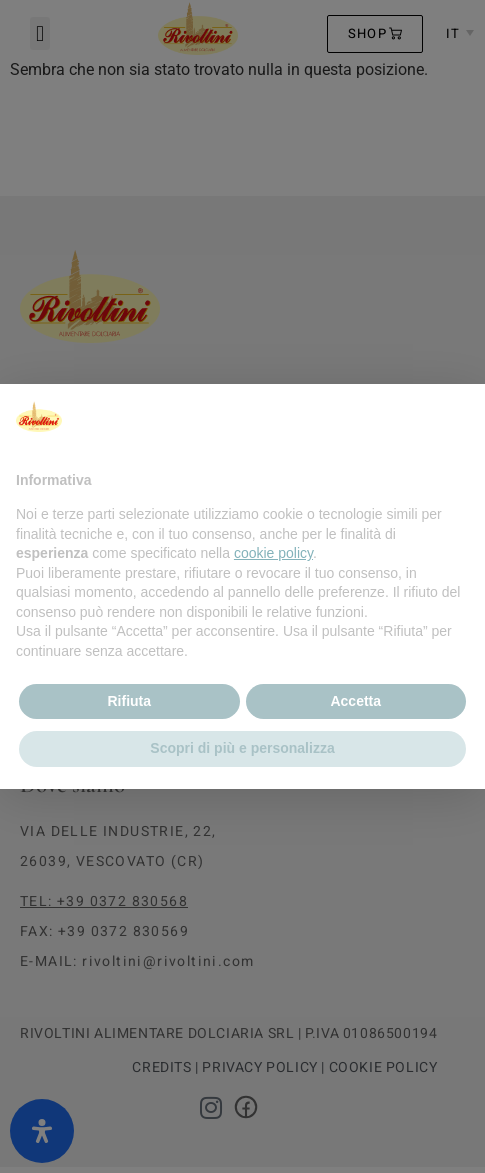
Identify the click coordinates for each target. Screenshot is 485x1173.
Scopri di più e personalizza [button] (242, 748)
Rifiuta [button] (129, 701)
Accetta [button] (355, 701)
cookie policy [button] (273, 553)
